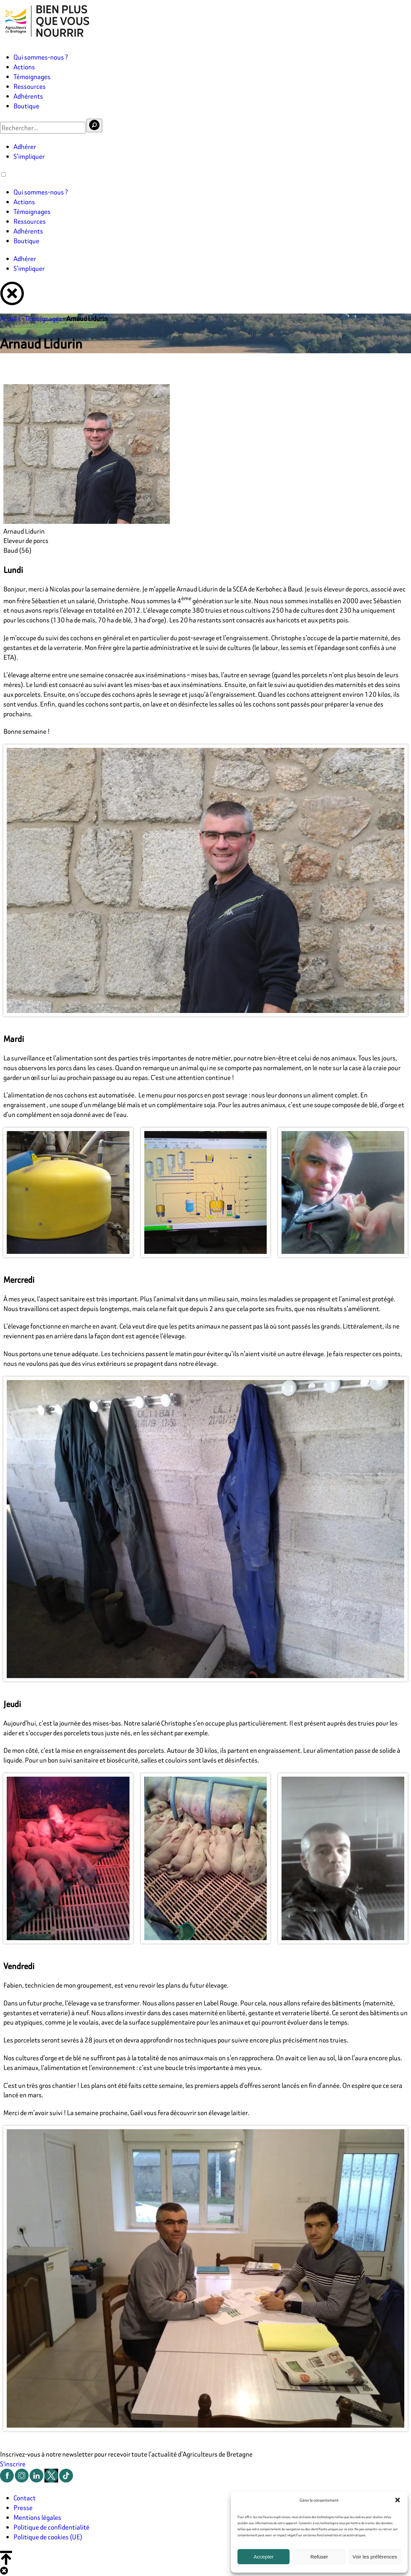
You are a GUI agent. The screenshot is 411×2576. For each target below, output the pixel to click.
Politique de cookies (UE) (47, 2537)
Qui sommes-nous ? (40, 57)
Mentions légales (37, 2517)
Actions (24, 67)
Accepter (263, 2557)
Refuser (319, 2557)
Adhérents (28, 96)
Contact (24, 2498)
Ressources (29, 86)
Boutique (26, 106)
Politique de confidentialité (51, 2527)
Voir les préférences (374, 2557)
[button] (397, 2500)
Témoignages (31, 76)
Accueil (10, 318)
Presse (23, 2507)
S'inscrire (13, 2464)
